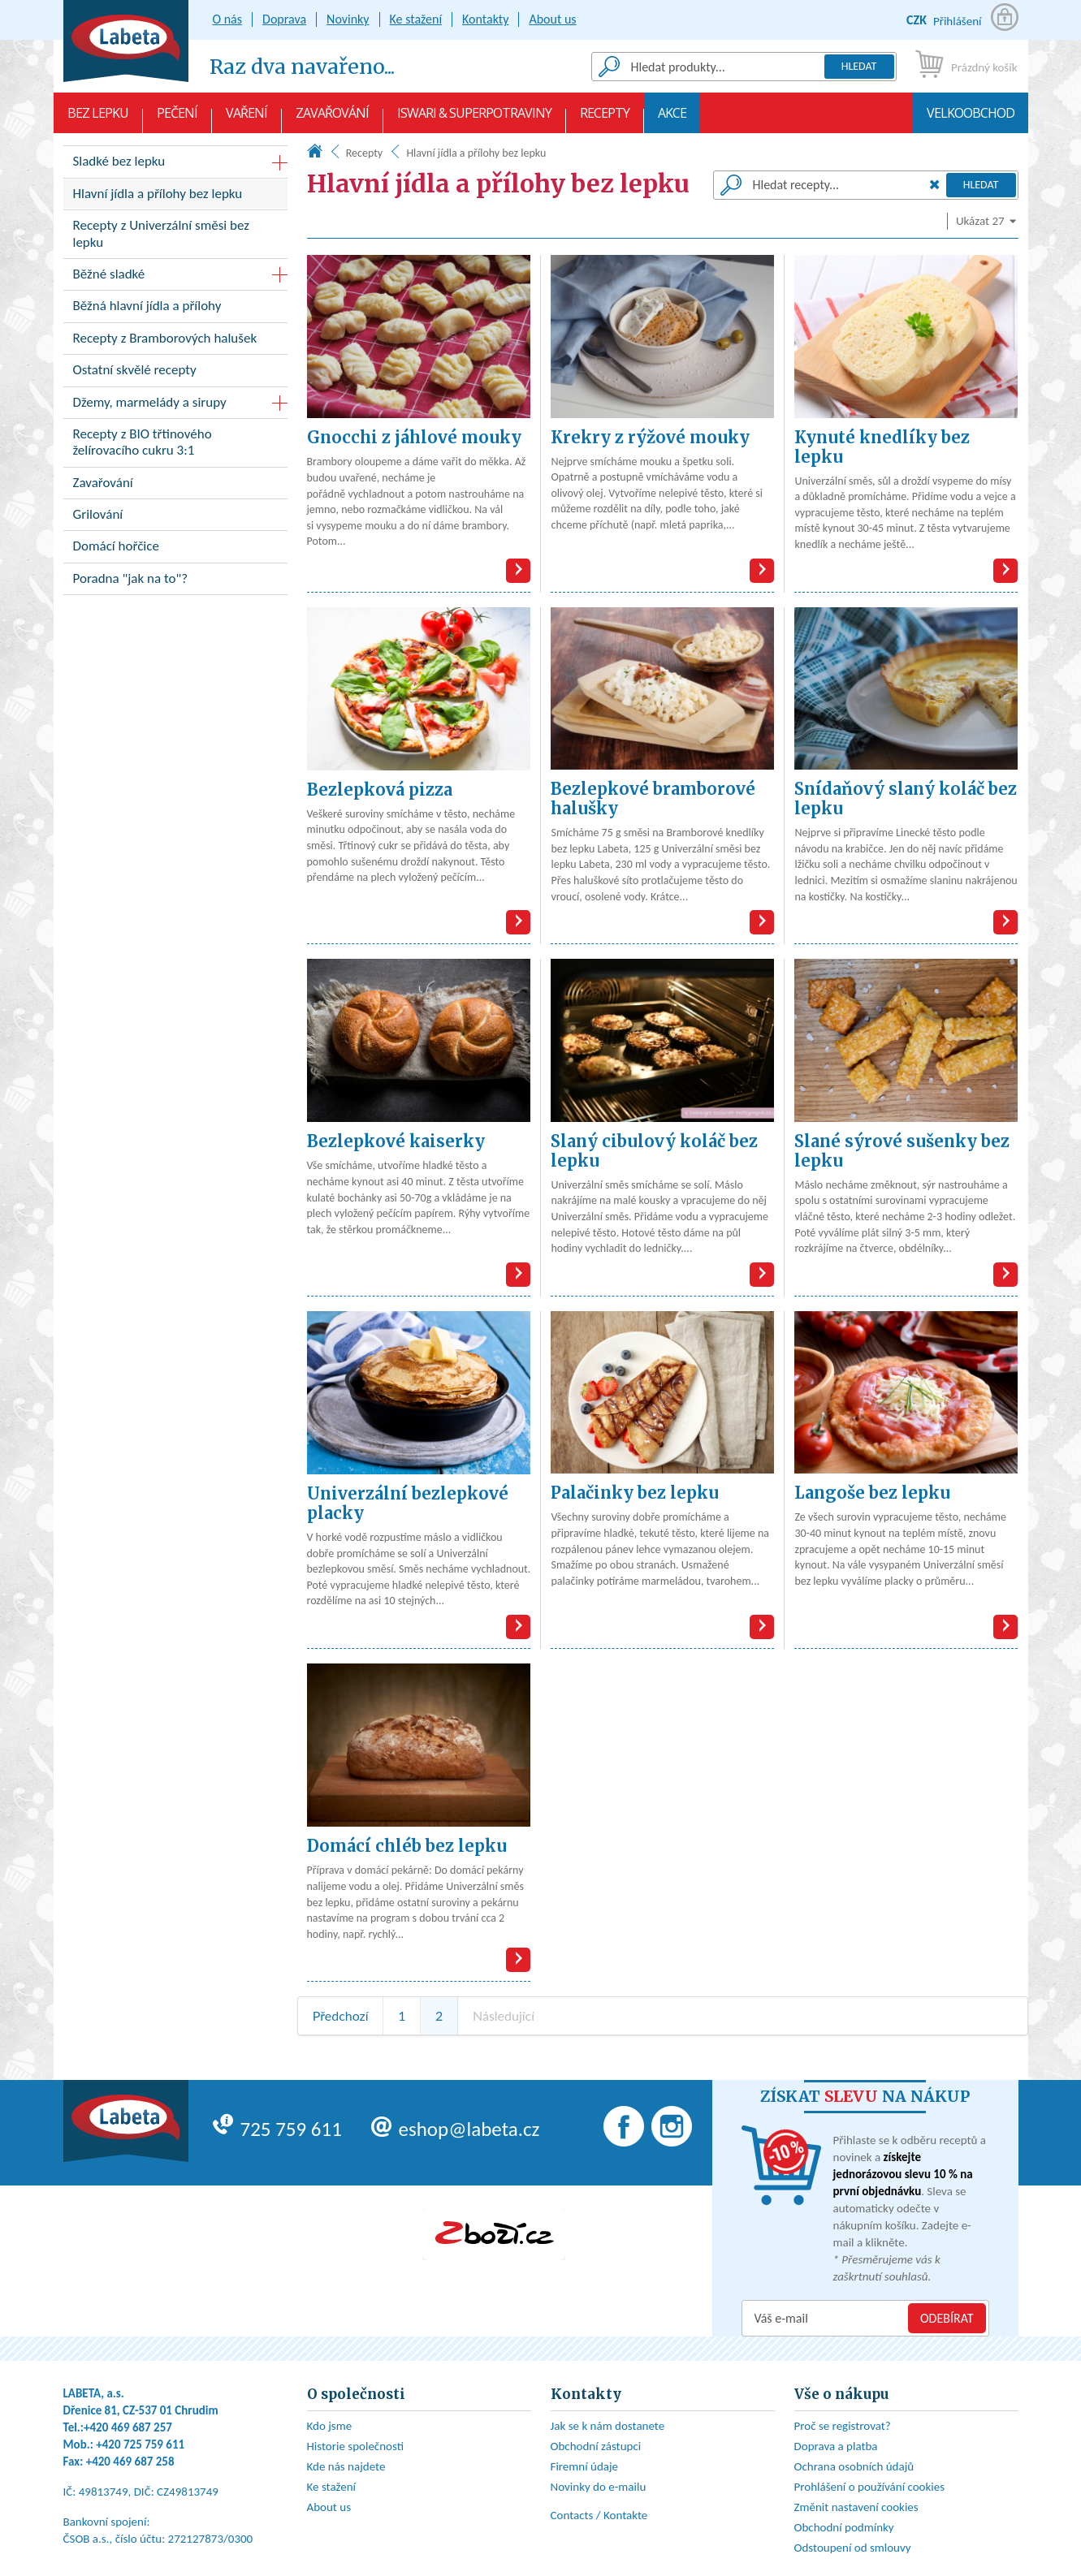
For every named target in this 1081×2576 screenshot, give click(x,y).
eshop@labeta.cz (455, 2129)
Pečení (177, 118)
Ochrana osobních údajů (854, 2466)
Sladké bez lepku (119, 161)
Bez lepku (98, 118)
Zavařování (332, 118)
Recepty (604, 118)
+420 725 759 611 (140, 2444)
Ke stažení (416, 19)
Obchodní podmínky (844, 2527)
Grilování (175, 517)
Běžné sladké (109, 274)
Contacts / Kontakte (599, 2515)
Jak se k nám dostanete (608, 2426)
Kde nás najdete (346, 2466)
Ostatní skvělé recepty (175, 373)
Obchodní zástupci (596, 2446)
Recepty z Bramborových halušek (175, 341)
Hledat (859, 66)
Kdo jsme (329, 2426)
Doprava (284, 19)
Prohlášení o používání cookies (869, 2486)
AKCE (672, 118)
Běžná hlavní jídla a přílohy (175, 309)
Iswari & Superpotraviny (474, 118)
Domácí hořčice (175, 549)
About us (552, 19)
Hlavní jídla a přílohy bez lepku (175, 197)
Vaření (246, 118)
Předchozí (341, 2015)
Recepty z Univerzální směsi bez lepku (175, 237)
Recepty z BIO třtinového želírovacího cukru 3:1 (175, 445)
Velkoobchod (970, 118)
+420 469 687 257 (128, 2427)
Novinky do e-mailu (598, 2486)
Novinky (348, 19)
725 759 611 (277, 2129)
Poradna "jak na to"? (175, 581)
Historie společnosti (355, 2446)
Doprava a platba (836, 2446)
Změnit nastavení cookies (856, 2507)
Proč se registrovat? (842, 2426)
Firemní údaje (585, 2466)
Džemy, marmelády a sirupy (150, 402)
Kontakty (485, 19)
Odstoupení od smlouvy (852, 2547)
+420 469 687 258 (130, 2461)
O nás (228, 19)
